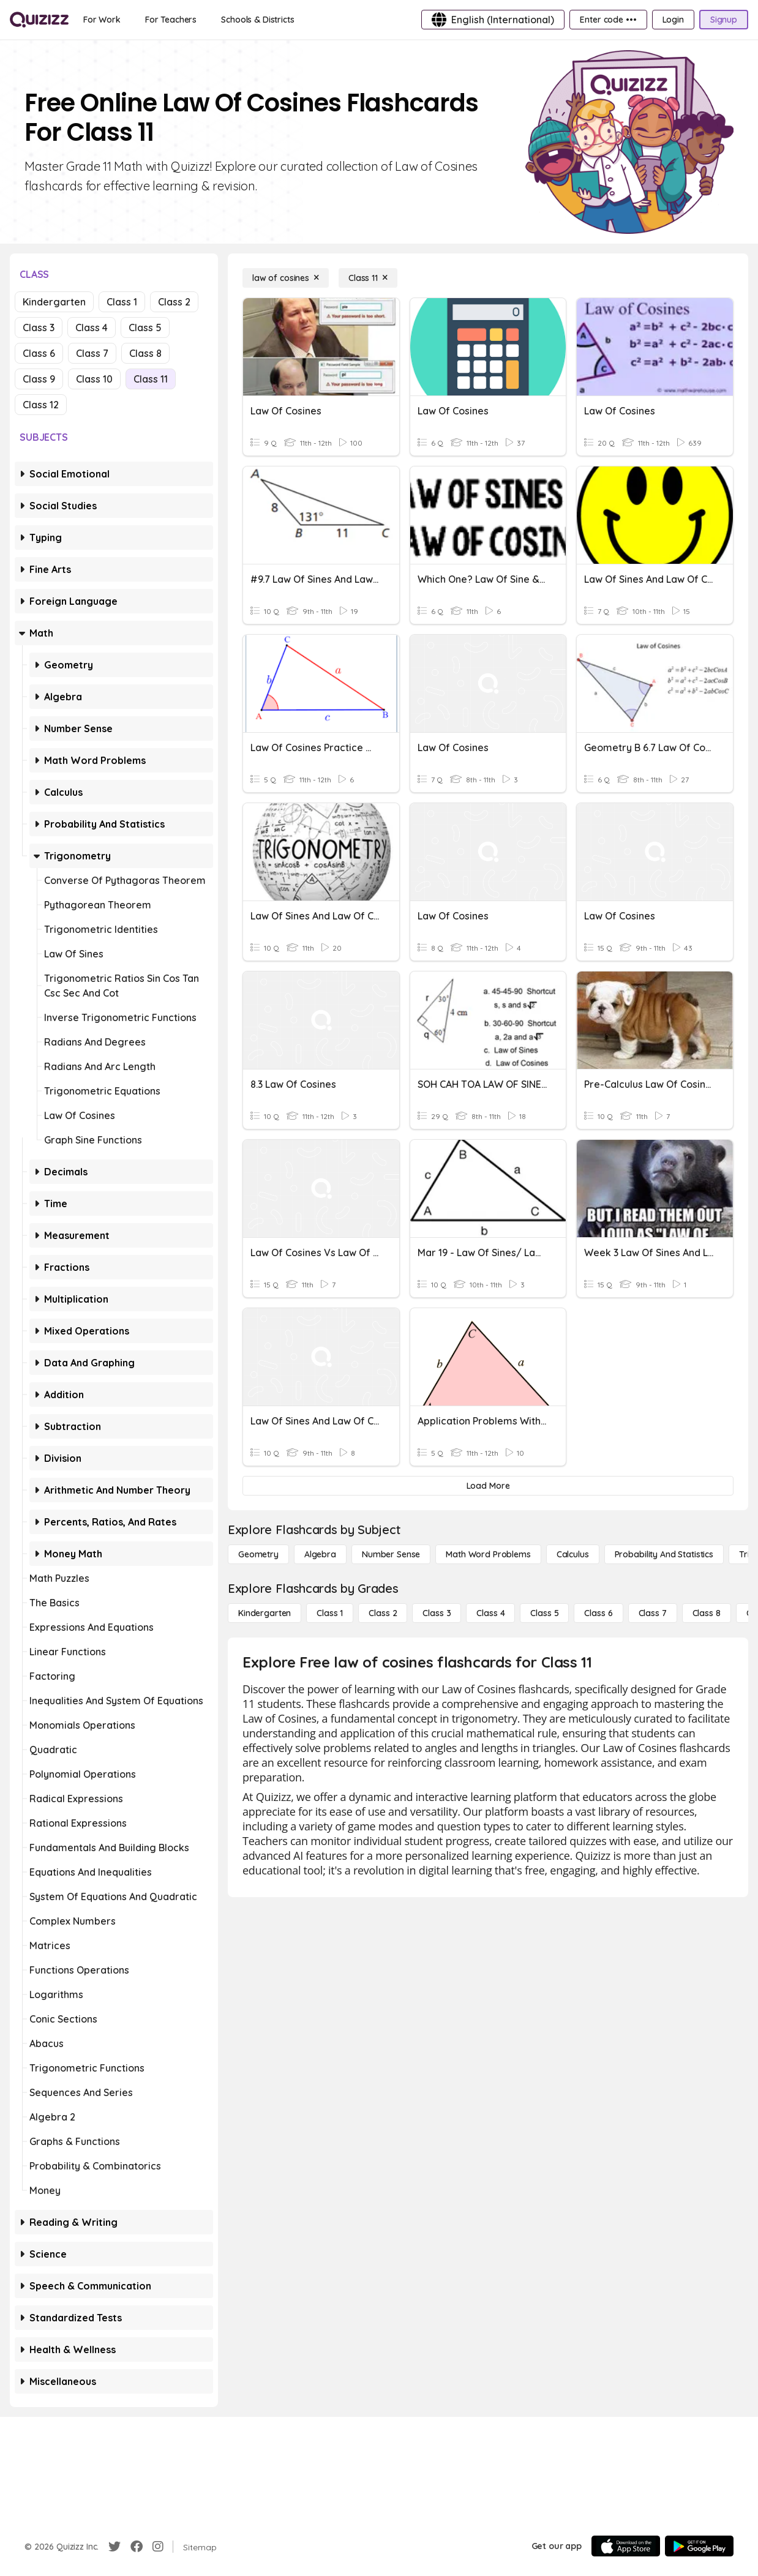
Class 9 (39, 379)
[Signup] (723, 19)
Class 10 (94, 379)
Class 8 (145, 353)
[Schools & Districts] (257, 19)
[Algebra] (320, 1554)
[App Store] (625, 2546)
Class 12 (41, 405)
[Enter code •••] (608, 19)
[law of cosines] (285, 278)
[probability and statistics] (664, 1554)
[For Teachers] (170, 19)
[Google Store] (699, 2546)
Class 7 (92, 353)
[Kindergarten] (264, 1613)
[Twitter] (114, 2546)
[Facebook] (136, 2546)
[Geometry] (258, 1554)
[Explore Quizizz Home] (39, 20)
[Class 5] (544, 1613)
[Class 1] (329, 1613)
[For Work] (101, 19)
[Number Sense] (390, 1554)
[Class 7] (652, 1613)
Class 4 (91, 327)
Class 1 (122, 302)
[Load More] (488, 1486)
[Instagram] (157, 2546)
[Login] (673, 19)
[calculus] (572, 1554)
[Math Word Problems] (488, 1554)
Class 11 (150, 379)
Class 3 (38, 327)
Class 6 (39, 353)
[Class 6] (598, 1613)
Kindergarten (54, 302)
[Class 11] (368, 278)
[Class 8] (706, 1613)
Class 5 (145, 327)
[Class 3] (436, 1613)
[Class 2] (382, 1613)
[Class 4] (490, 1613)
